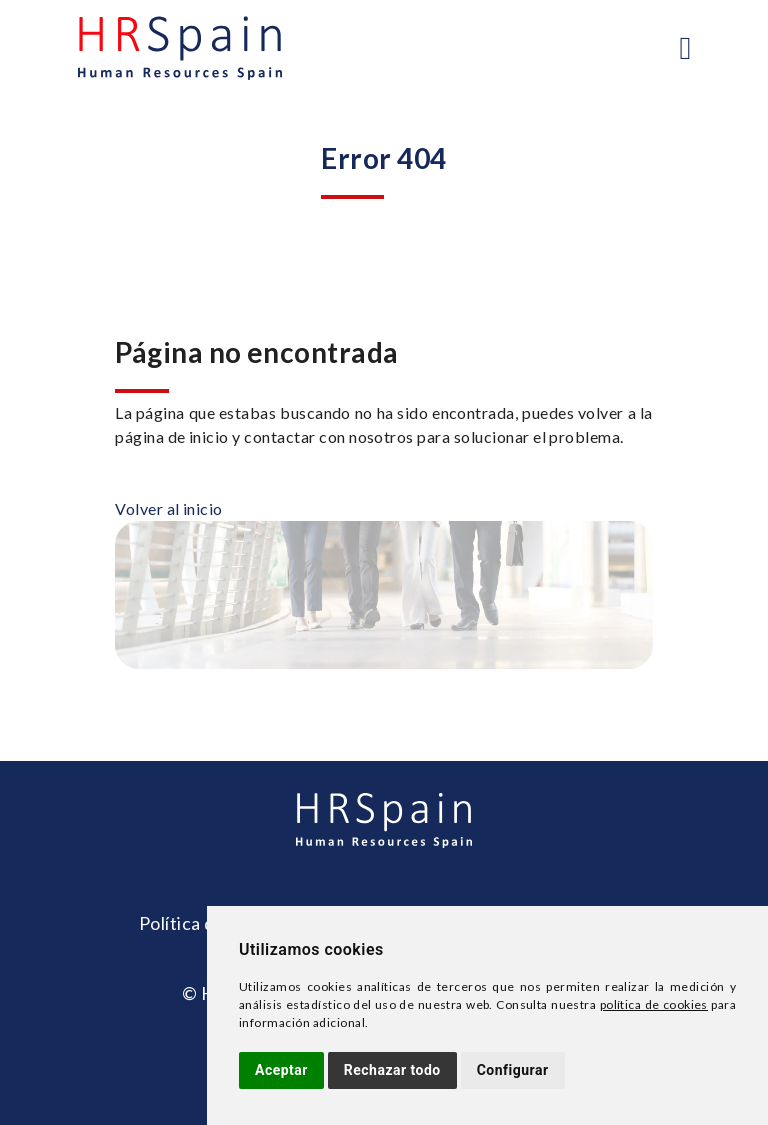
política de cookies (654, 1004)
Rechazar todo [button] (392, 1070)
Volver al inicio (169, 508)
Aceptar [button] (281, 1070)
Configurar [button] (513, 1070)
